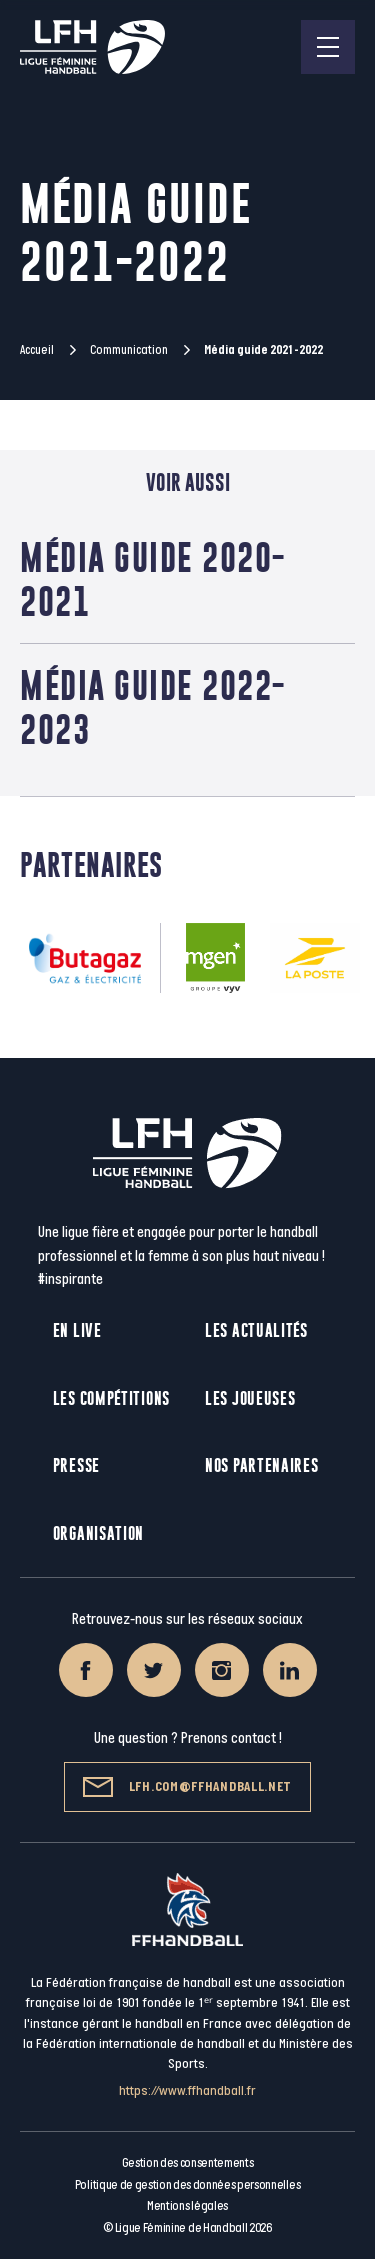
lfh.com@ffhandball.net (187, 1787)
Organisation (98, 1533)
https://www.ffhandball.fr (187, 2090)
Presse (76, 1465)
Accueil (37, 350)
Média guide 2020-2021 (153, 579)
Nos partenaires (262, 1465)
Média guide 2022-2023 (153, 707)
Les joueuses (250, 1398)
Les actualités (256, 1330)
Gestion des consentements (188, 2163)
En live (77, 1330)
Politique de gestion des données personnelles (187, 2185)
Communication (129, 350)
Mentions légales (187, 2206)
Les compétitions (111, 1398)
